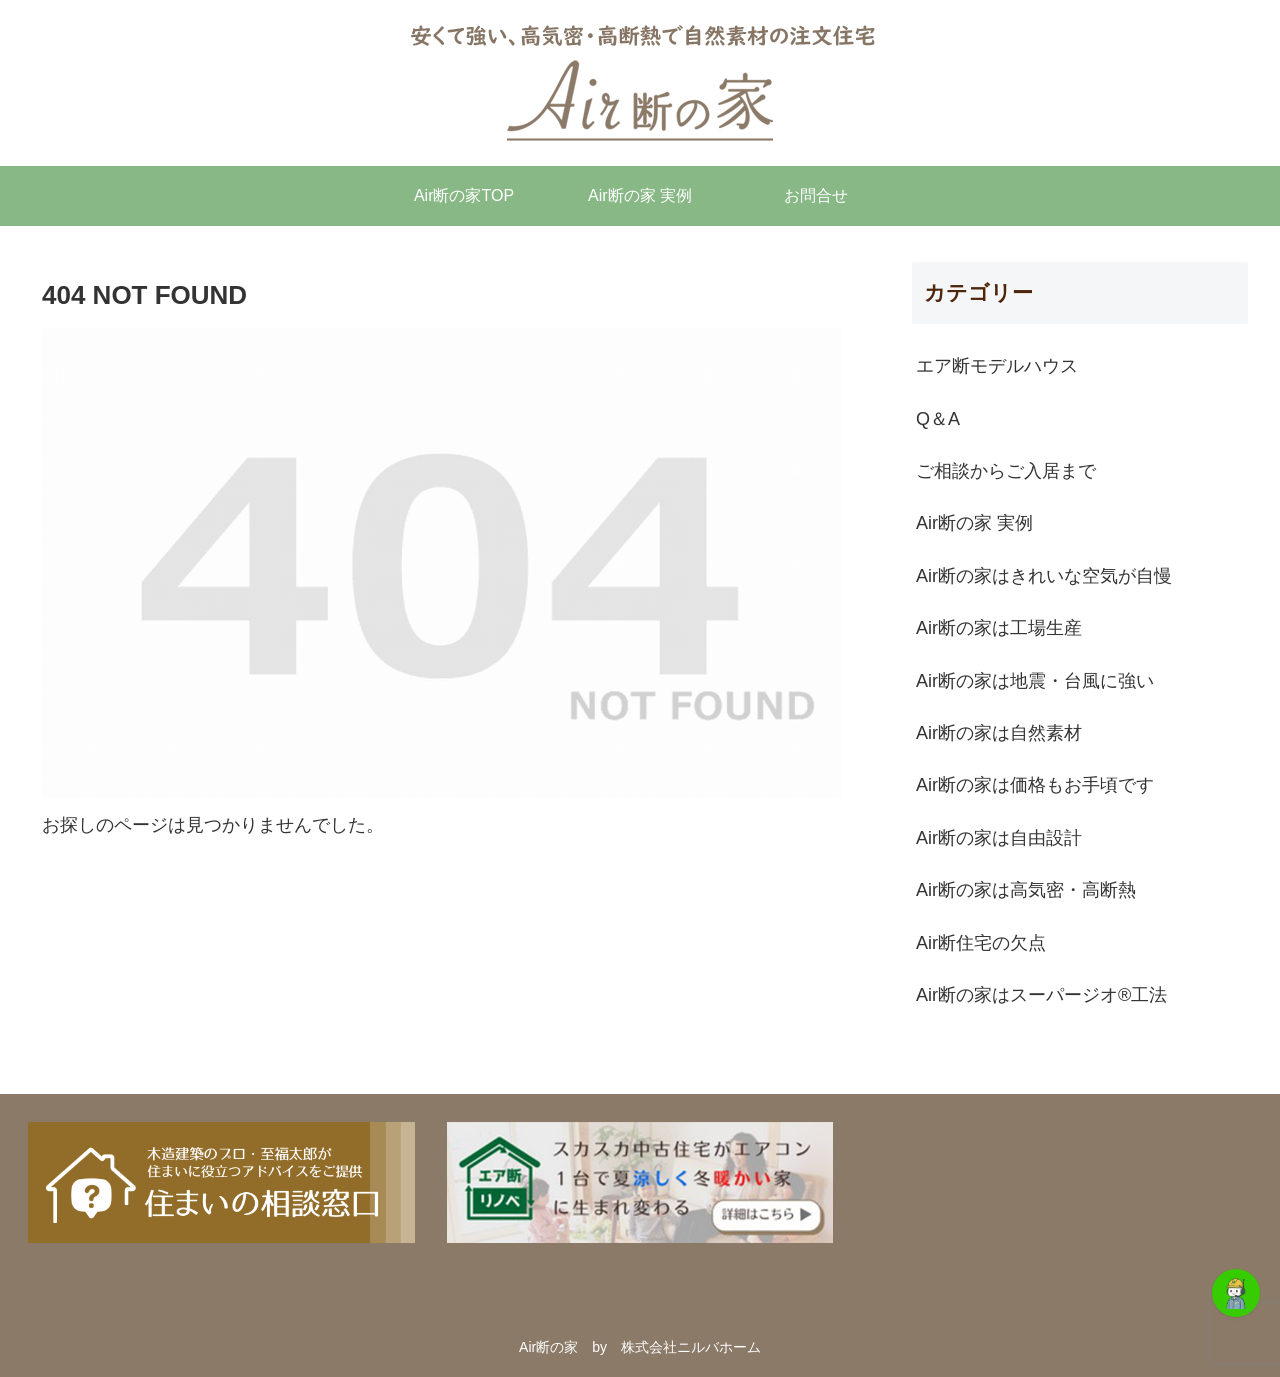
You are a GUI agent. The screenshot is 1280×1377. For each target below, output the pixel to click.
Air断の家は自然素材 (999, 733)
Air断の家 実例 (974, 523)
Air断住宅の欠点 (981, 943)
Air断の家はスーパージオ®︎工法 (1041, 995)
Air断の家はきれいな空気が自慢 (1044, 576)
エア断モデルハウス (997, 366)
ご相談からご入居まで (1006, 471)
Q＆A (938, 419)
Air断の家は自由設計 (999, 838)
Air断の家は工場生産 (999, 628)
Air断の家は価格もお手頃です (1035, 785)
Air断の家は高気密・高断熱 (1026, 890)
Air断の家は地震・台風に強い (1035, 681)
